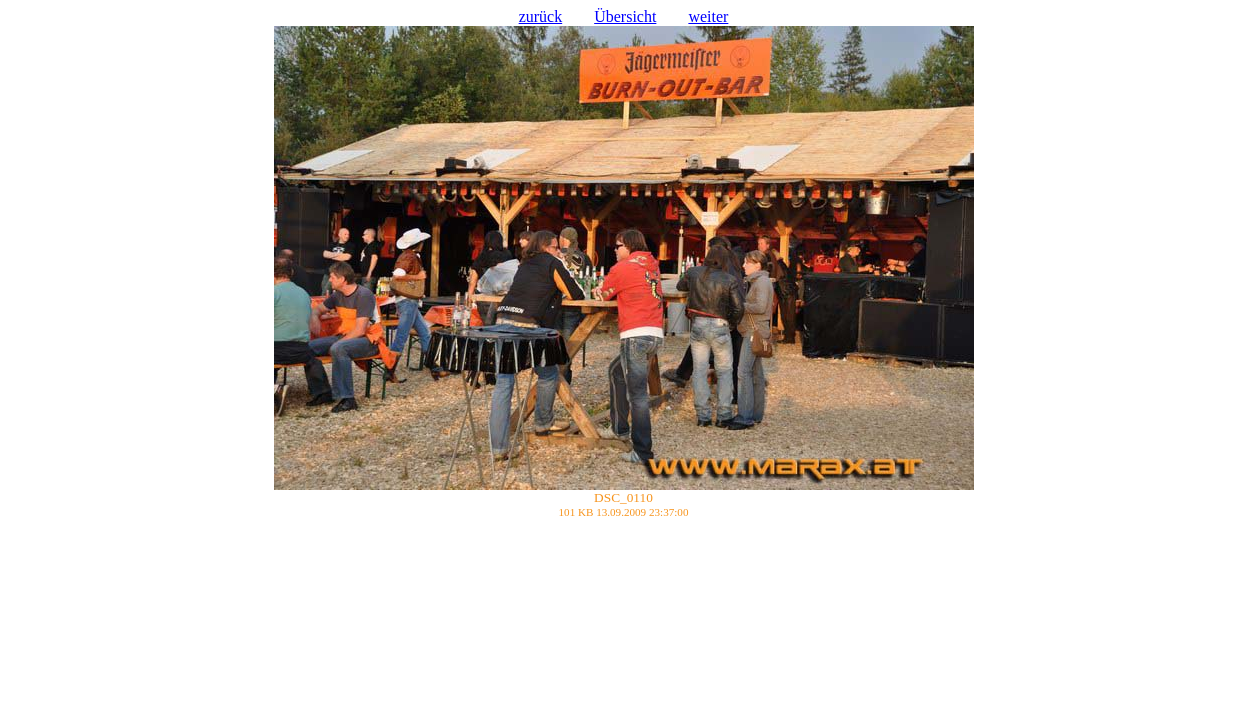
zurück (541, 16)
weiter (708, 16)
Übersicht (625, 16)
